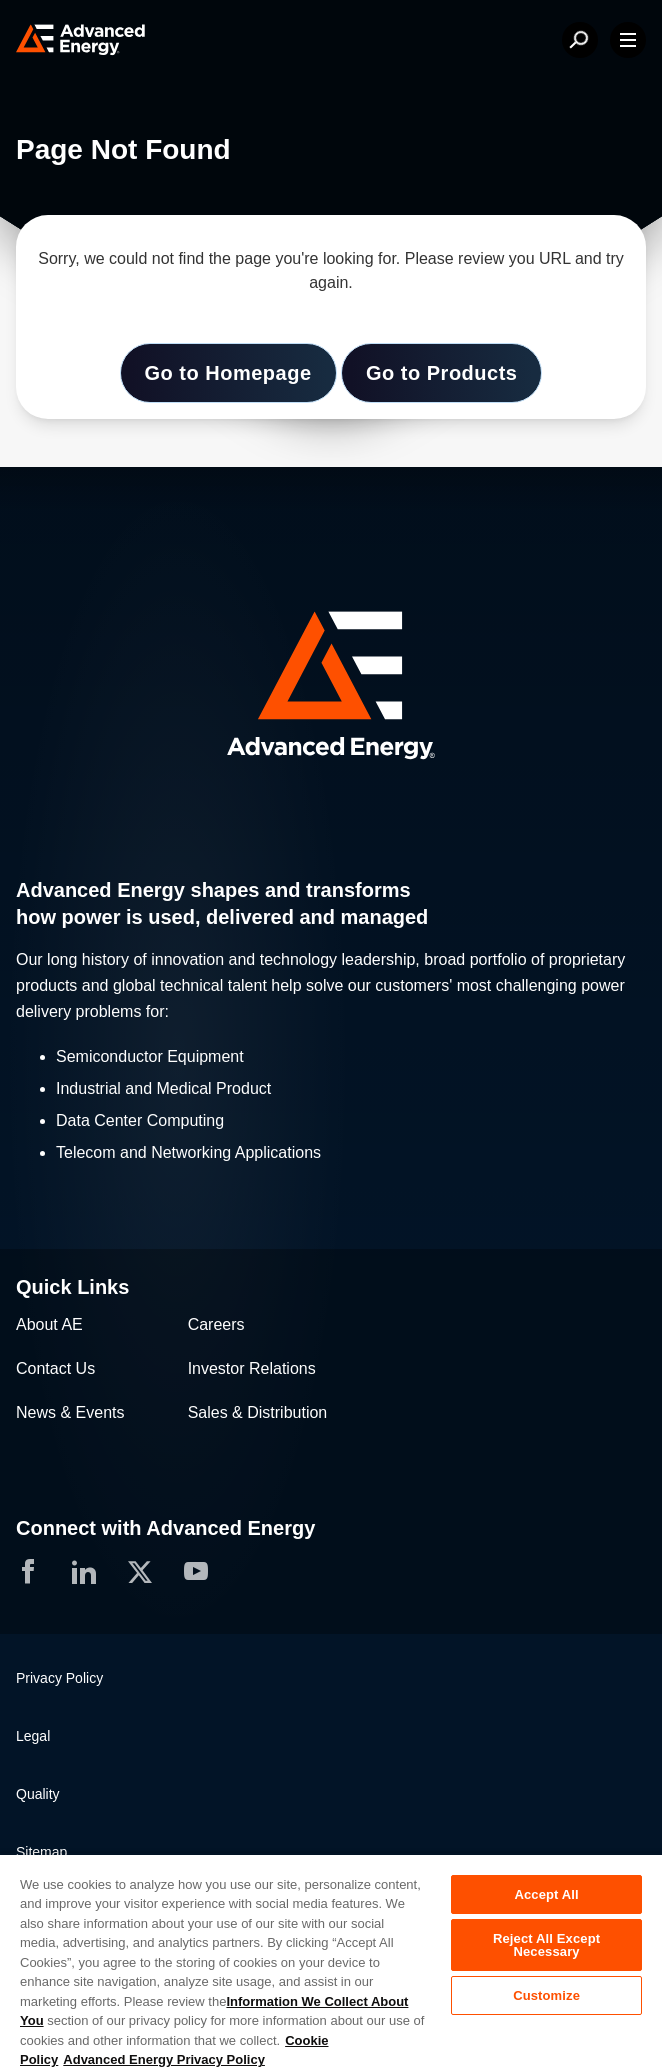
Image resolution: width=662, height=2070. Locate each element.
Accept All (546, 1894)
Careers (216, 1324)
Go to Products (441, 373)
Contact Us (55, 1368)
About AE (49, 1324)
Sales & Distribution (258, 1412)
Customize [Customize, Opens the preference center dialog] (546, 1995)
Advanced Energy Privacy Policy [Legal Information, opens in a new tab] (164, 2059)
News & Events (70, 1412)
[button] (331, 687)
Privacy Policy (59, 1678)
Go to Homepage (228, 373)
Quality (38, 1794)
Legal (33, 1736)
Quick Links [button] (72, 1287)
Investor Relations (252, 1368)
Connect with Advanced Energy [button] (165, 1528)
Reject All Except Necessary (546, 1945)
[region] (331, 1961)
